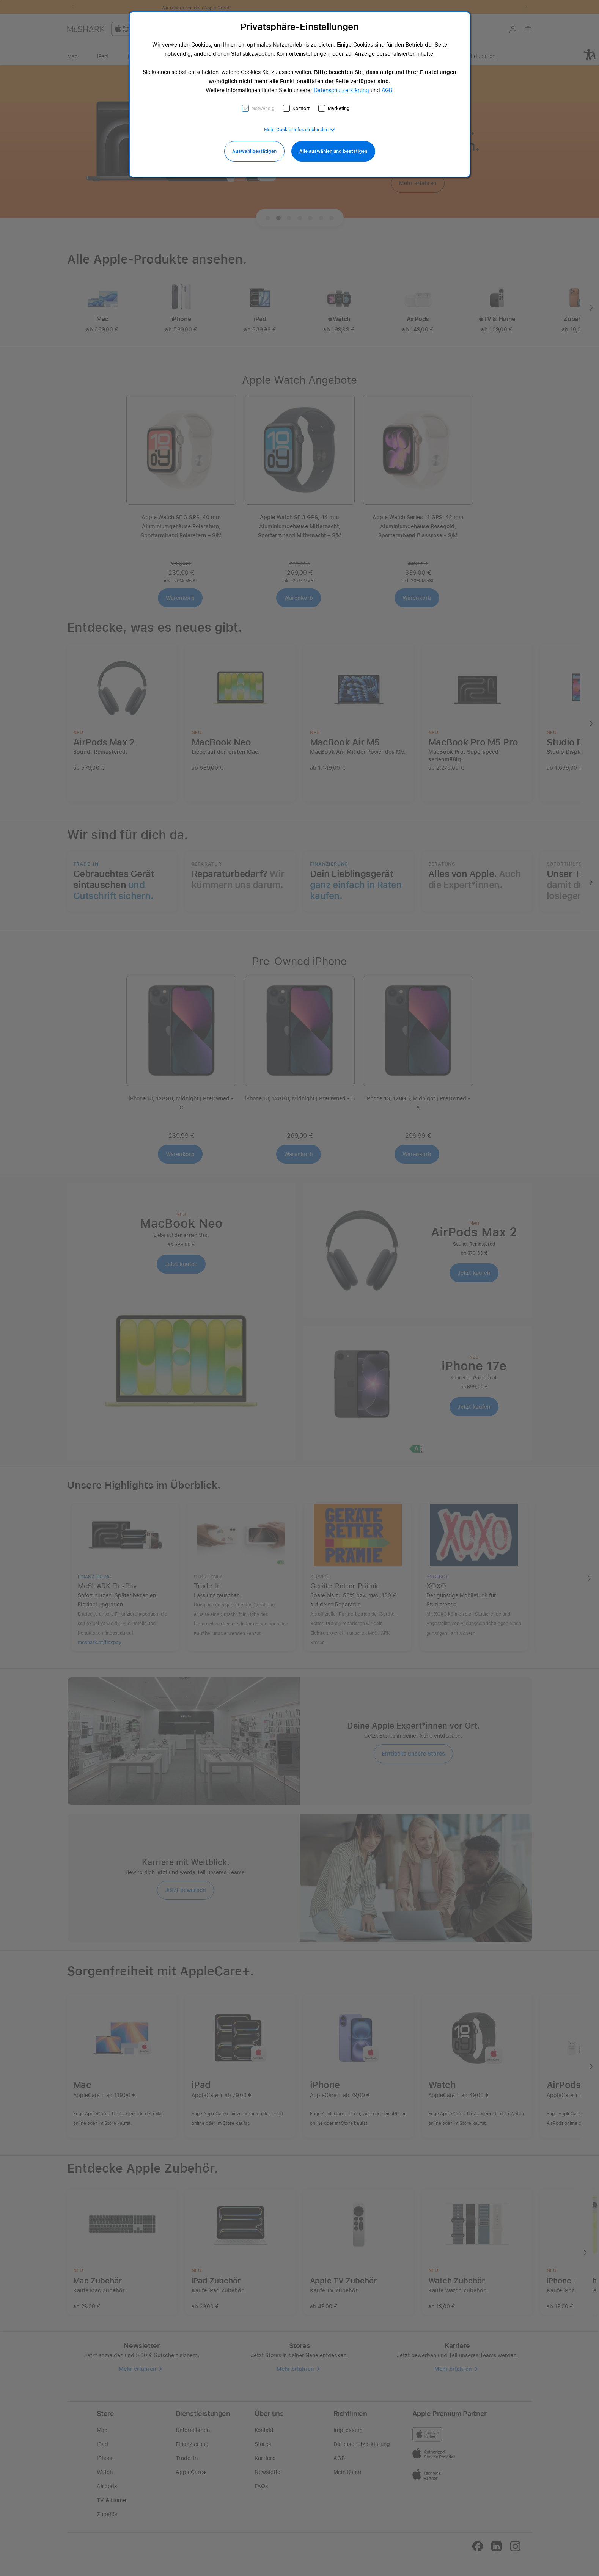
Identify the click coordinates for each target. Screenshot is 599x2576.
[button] (299, 129)
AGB (387, 90)
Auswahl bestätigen (254, 151)
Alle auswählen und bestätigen (333, 151)
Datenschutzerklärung (341, 90)
